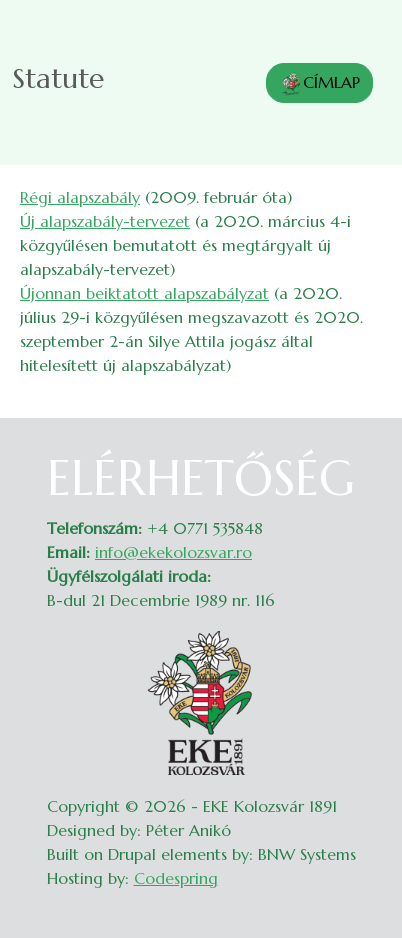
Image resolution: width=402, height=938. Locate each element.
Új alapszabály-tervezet (105, 221)
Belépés (362, 462)
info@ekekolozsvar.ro (173, 552)
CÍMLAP (319, 84)
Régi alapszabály (80, 197)
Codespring (176, 878)
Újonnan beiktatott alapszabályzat (144, 293)
